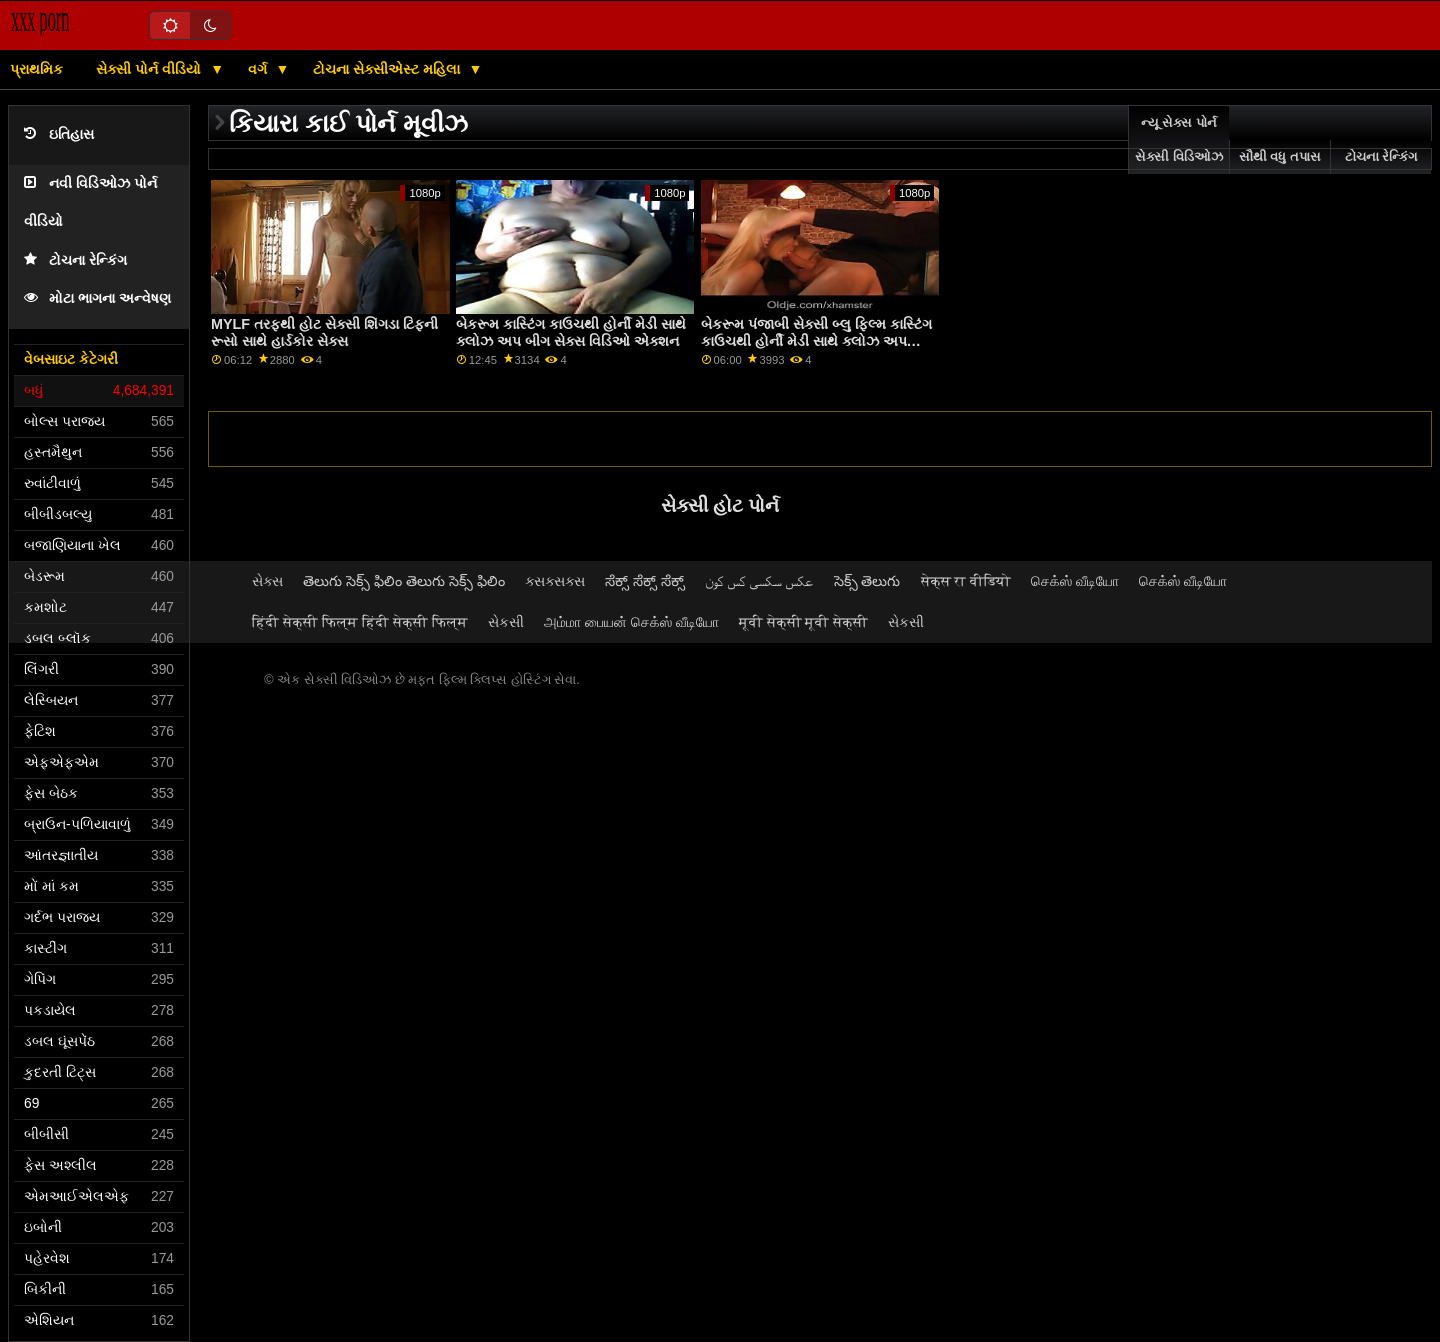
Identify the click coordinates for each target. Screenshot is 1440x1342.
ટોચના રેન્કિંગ (75, 260)
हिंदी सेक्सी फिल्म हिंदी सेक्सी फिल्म (360, 622)
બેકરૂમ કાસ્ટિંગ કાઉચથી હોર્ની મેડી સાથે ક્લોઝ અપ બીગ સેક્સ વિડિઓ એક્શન (571, 332)
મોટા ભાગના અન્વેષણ (97, 298)
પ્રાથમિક (36, 69)
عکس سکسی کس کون (759, 581)
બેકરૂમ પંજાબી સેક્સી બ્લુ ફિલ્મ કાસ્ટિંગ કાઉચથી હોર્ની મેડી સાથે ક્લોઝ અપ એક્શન (816, 340)
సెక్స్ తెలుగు (867, 581)
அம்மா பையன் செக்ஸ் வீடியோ (631, 622)
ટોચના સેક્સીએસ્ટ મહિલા (388, 69)
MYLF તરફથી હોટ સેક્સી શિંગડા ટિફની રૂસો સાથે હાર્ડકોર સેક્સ (324, 332)
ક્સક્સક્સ (555, 581)
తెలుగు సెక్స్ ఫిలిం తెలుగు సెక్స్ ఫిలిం (404, 581)
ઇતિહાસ (59, 134)
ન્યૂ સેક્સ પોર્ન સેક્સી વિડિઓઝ (1178, 140)
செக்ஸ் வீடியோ (1075, 581)
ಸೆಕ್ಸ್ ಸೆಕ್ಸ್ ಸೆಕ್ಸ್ (645, 581)
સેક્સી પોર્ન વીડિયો (150, 69)
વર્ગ (259, 69)
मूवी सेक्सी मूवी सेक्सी (804, 622)
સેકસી (506, 622)
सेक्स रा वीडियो (966, 581)
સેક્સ (267, 581)
